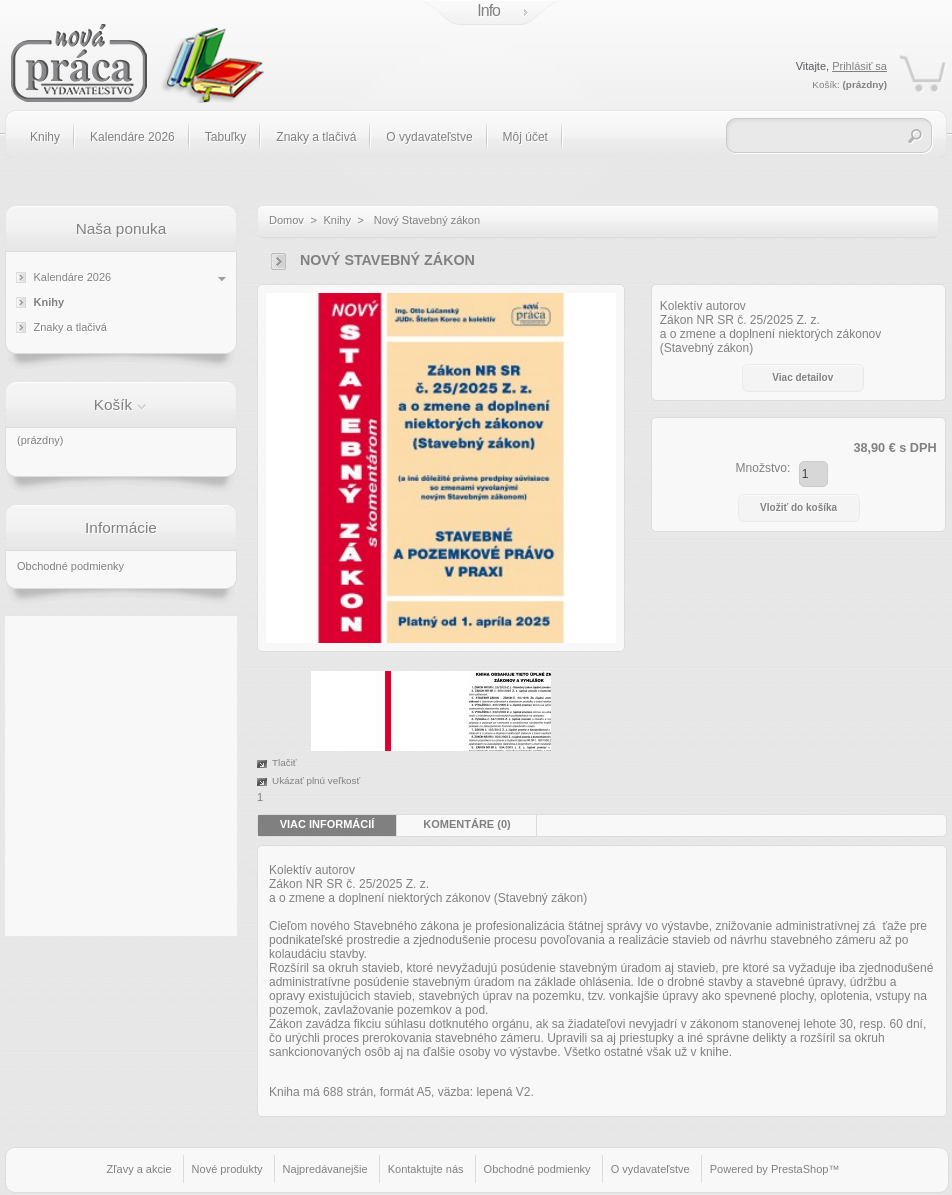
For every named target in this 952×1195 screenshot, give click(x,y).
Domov (286, 220)
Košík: (825, 84)
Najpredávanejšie (325, 1169)
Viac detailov (802, 377)
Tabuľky (226, 137)
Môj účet (525, 137)
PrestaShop (799, 1169)
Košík (113, 404)
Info (488, 10)
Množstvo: (763, 468)
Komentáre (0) (466, 824)
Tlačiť (284, 762)
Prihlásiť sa (859, 66)
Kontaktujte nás (426, 1169)
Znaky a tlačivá (316, 137)
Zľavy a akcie (139, 1169)
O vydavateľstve (429, 137)
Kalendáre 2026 (132, 137)
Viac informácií (327, 824)
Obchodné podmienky (70, 566)
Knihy (45, 137)
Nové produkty (227, 1169)
